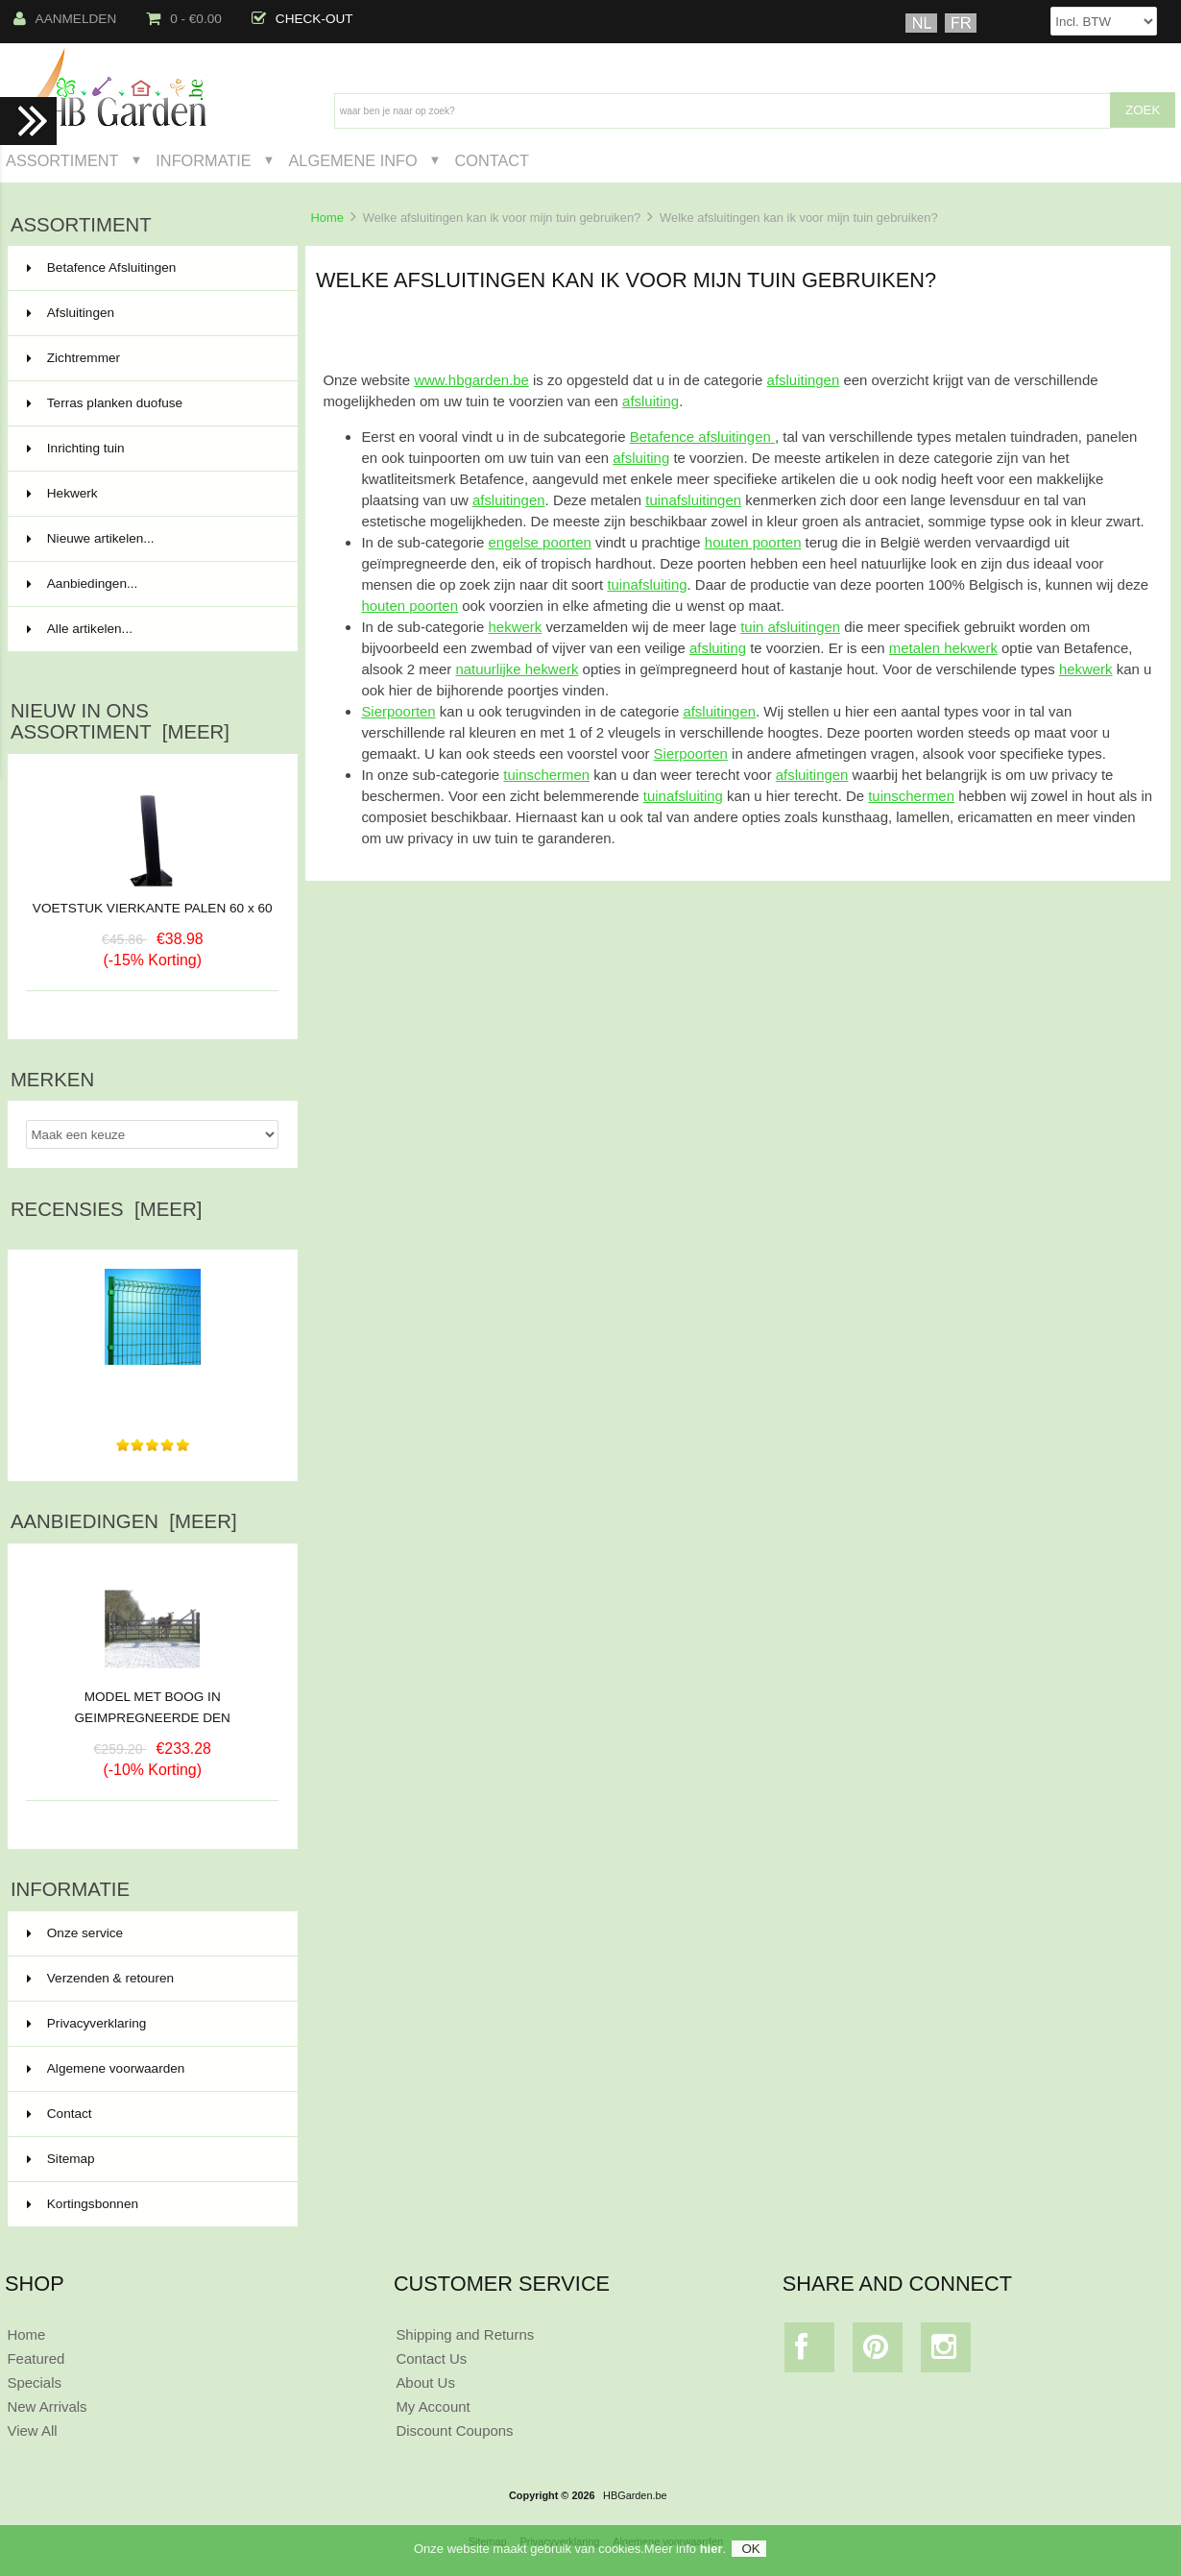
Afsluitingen (151, 313)
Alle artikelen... (80, 628)
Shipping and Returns (465, 2334)
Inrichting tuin (151, 448)
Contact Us (431, 2358)
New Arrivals (46, 2406)
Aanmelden (65, 19)
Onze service (75, 1933)
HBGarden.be (635, 2495)
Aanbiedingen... (82, 583)
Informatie (203, 160)
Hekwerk (151, 493)
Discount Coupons (454, 2430)
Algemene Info (352, 160)
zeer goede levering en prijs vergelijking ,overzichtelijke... (152, 1388)
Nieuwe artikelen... (91, 538)
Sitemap (61, 2158)
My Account (433, 2406)
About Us (425, 2382)
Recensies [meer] (106, 1209)
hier (711, 2555)
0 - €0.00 (184, 19)
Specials (34, 2382)
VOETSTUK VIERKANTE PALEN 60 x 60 (153, 908)
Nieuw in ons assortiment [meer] (120, 721)
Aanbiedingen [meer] (124, 1521)
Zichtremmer (151, 358)
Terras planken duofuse (151, 403)
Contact (491, 160)
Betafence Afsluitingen (151, 268)
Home (326, 217)
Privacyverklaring (87, 2023)
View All (32, 2430)
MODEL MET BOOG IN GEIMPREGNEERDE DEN (152, 1700)
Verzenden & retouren (100, 1978)
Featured (35, 2358)
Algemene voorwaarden (106, 2068)
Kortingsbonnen (82, 2204)
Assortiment (62, 160)
